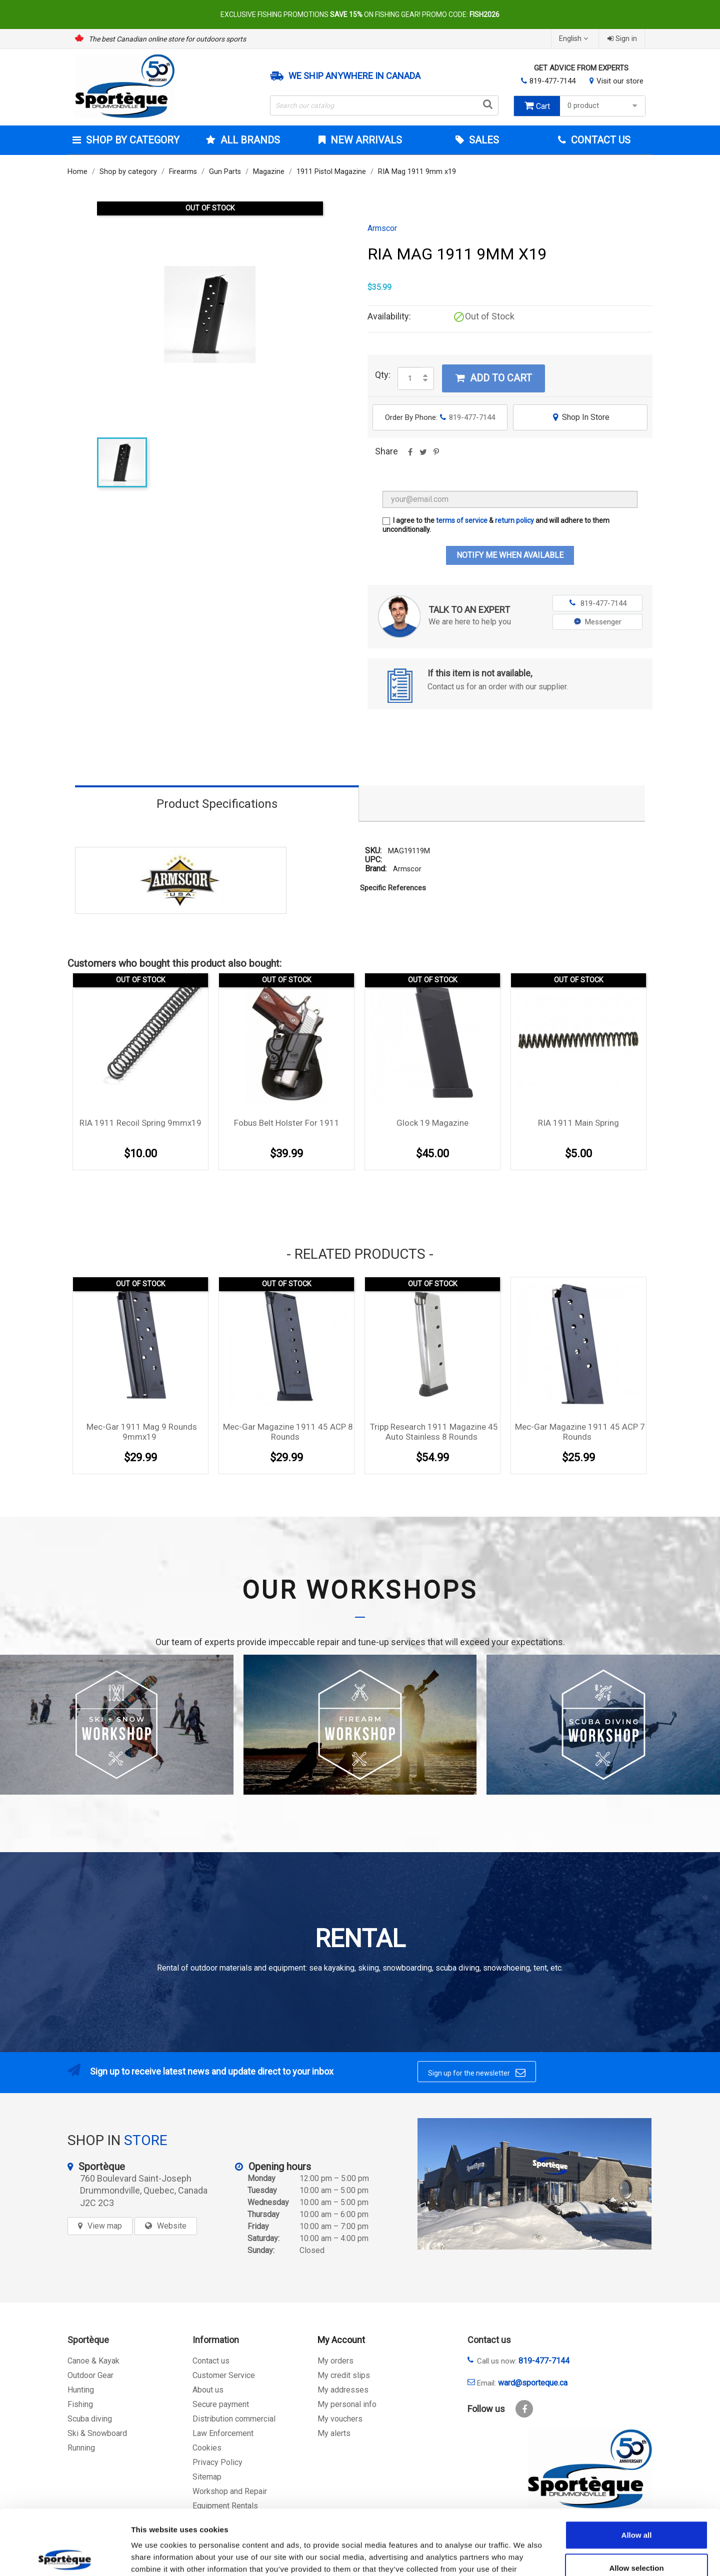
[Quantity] (410, 378)
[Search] (384, 105)
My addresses (343, 2390)
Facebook (524, 2409)
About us (208, 2390)
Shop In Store (580, 417)
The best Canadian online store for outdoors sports (167, 39)
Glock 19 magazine (432, 1123)
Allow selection (636, 2503)
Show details (525, 2556)
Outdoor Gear (91, 2375)
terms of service (462, 520)
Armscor (382, 228)
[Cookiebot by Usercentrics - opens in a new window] (64, 2556)
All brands (249, 140)
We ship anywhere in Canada (354, 75)
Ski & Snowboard (97, 2433)
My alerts (334, 2433)
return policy (514, 520)
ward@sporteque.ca (533, 2383)
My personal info (347, 2404)
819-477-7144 (553, 80)
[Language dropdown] (574, 38)
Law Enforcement (223, 2433)
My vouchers (340, 2419)
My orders (336, 2361)
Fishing (80, 2404)
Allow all (637, 2470)
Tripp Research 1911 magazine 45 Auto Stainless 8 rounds (434, 1432)
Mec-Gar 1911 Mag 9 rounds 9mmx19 (141, 1432)
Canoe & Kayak (94, 2361)
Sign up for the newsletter (477, 2073)
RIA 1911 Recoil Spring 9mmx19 (141, 1123)
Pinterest (436, 455)
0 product (604, 105)
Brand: (375, 868)
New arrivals (365, 140)
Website (171, 2226)
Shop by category (132, 140)
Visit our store (620, 80)
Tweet (423, 455)
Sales (482, 140)
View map (105, 2226)
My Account (341, 2340)
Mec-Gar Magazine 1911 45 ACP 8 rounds (288, 1432)
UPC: (373, 859)
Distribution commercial (234, 2419)
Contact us (211, 2361)
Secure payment (220, 2404)
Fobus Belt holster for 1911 (287, 1123)
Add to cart (493, 378)
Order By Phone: (440, 417)
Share (410, 455)
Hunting (81, 2390)
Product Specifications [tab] (217, 804)
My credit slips (344, 2375)
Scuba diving (90, 2419)
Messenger (598, 621)
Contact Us (599, 140)
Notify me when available (510, 555)
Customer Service (223, 2375)
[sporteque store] (535, 2184)
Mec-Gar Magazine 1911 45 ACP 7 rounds (580, 1432)
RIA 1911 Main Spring (578, 1123)
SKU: (373, 850)
